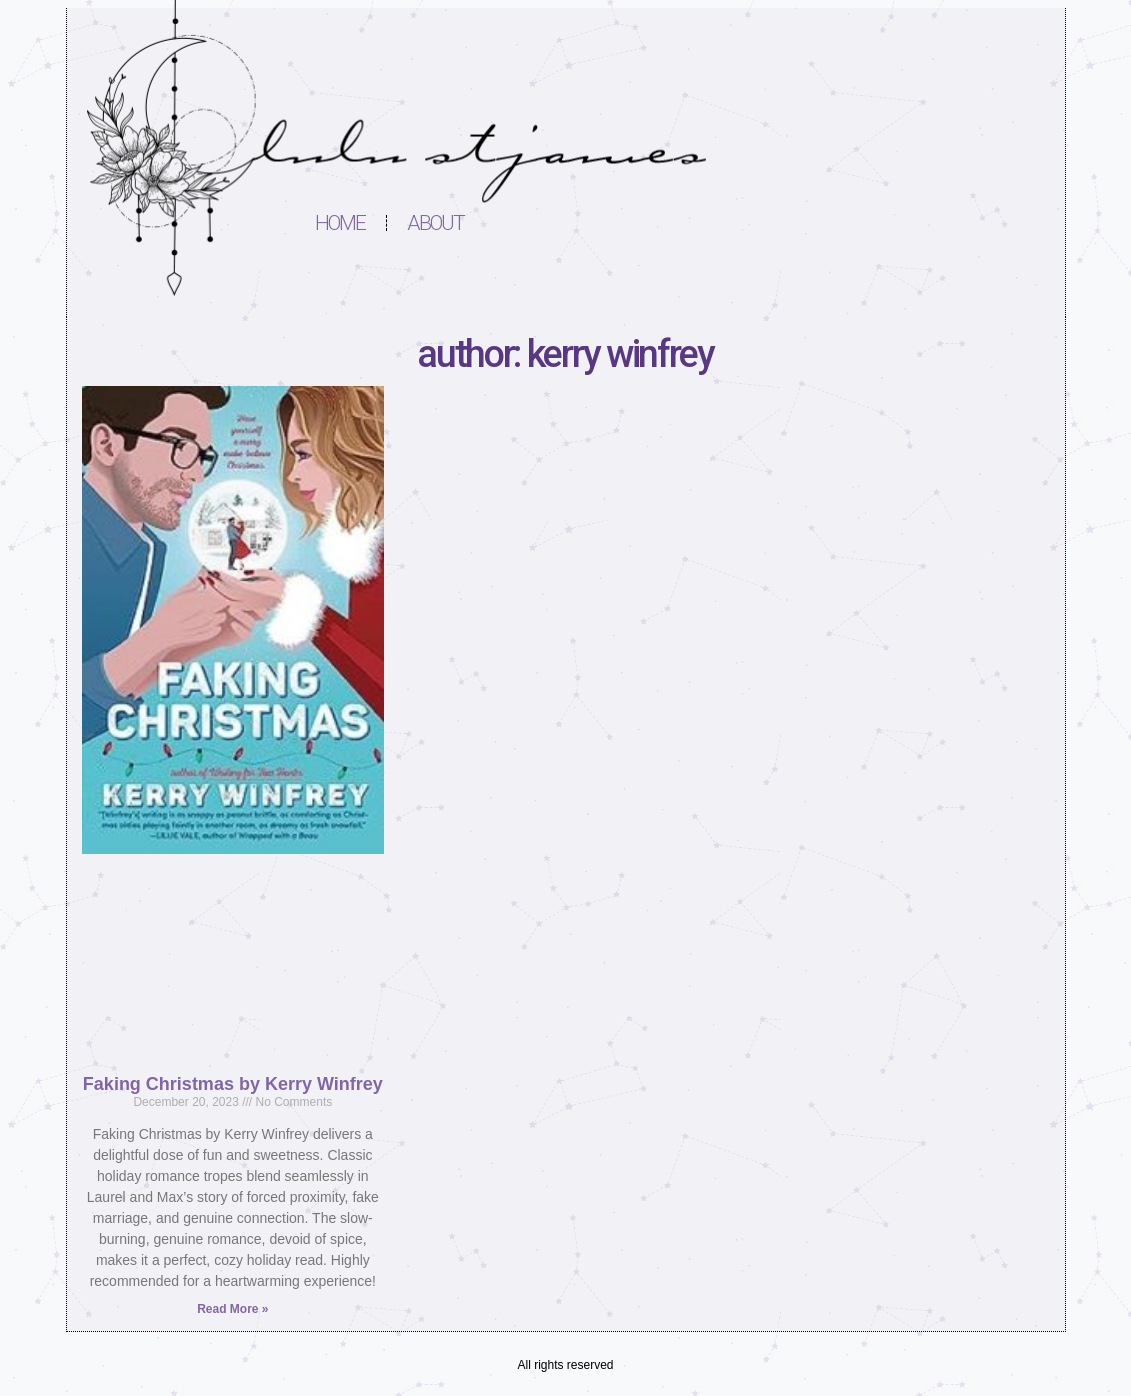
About (436, 223)
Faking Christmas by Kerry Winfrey (233, 1084)
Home (340, 223)
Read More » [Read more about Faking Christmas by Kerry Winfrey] (232, 1309)
